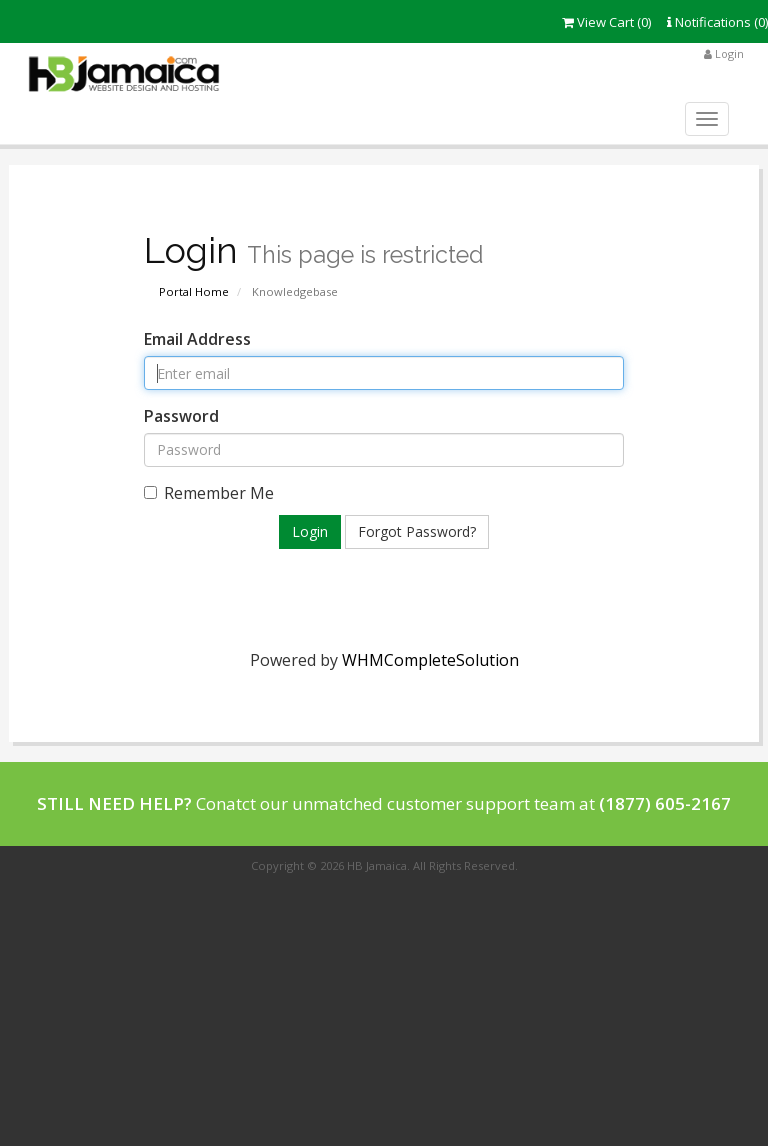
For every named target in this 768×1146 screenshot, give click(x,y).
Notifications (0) (717, 22)
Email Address (197, 339)
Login (724, 53)
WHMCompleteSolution (430, 660)
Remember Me (209, 493)
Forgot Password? (417, 531)
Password (181, 416)
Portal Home (194, 291)
